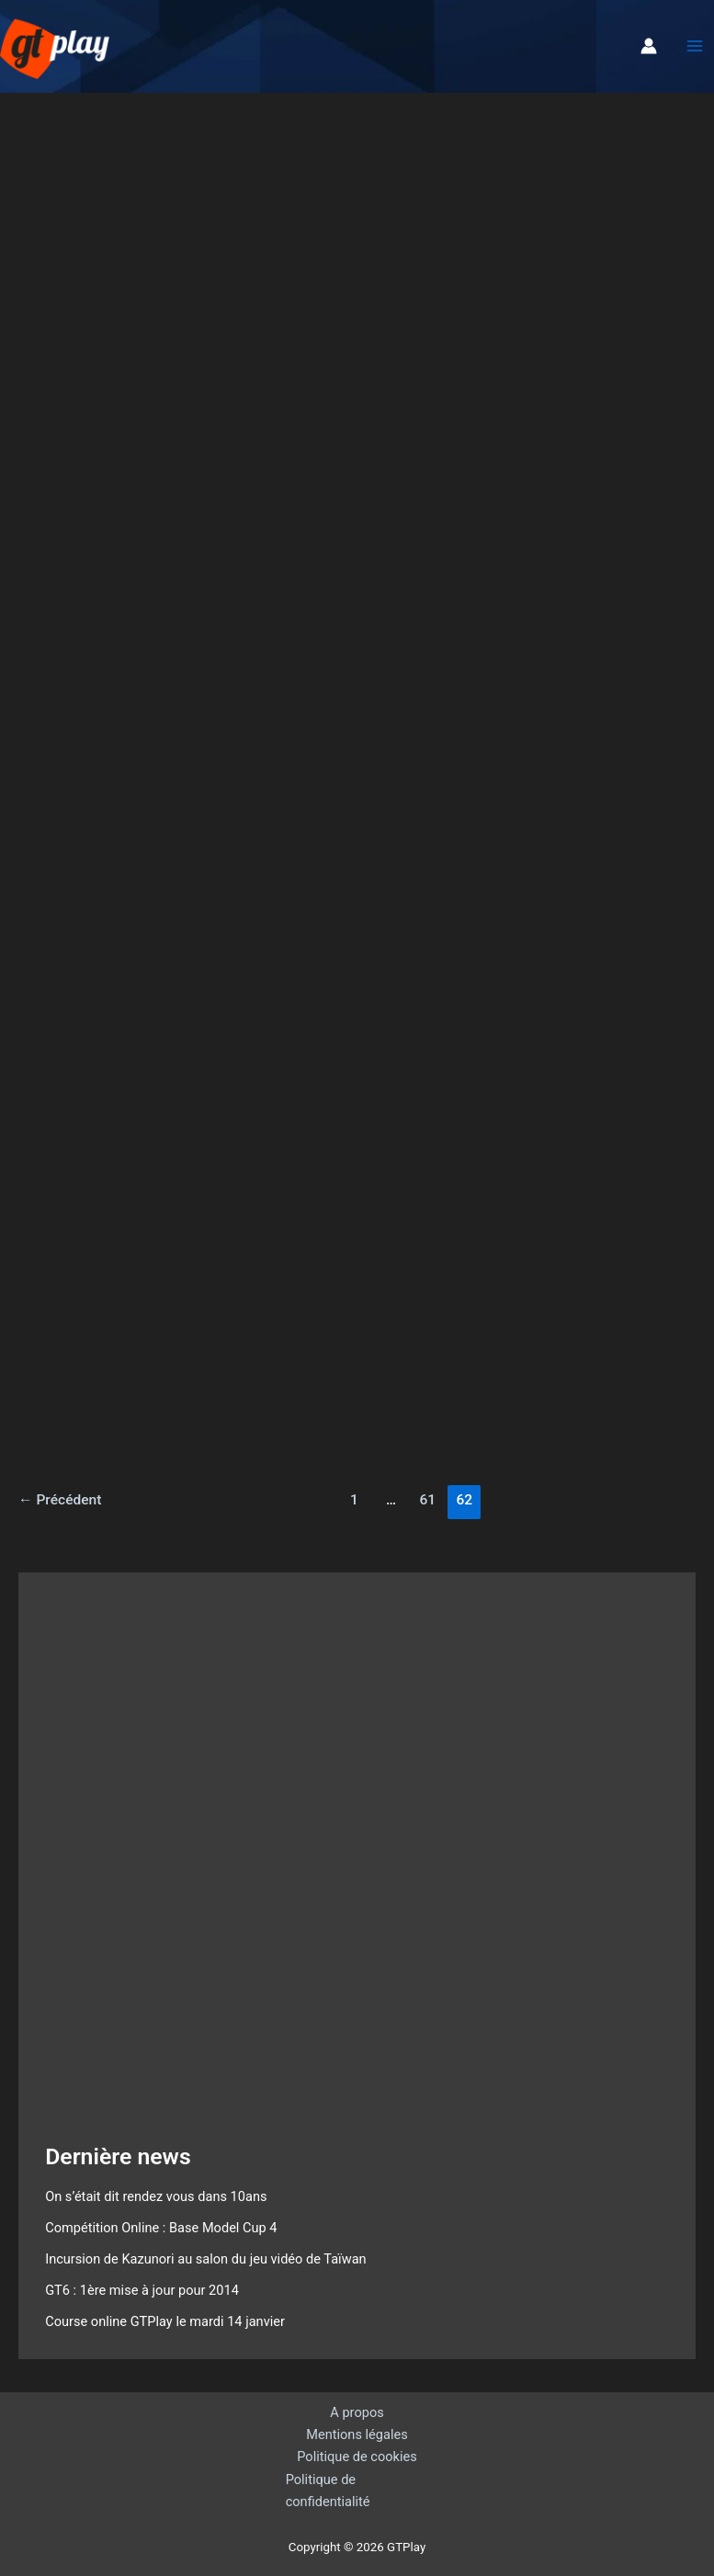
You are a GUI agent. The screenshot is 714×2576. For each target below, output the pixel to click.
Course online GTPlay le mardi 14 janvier (165, 2321)
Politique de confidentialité (328, 2490)
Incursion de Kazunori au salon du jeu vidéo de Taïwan (206, 2259)
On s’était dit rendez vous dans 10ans (155, 2196)
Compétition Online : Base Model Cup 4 (161, 2227)
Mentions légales (357, 2434)
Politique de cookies (357, 2456)
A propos (356, 2412)
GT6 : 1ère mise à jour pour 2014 (142, 2290)
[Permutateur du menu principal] (694, 46)
